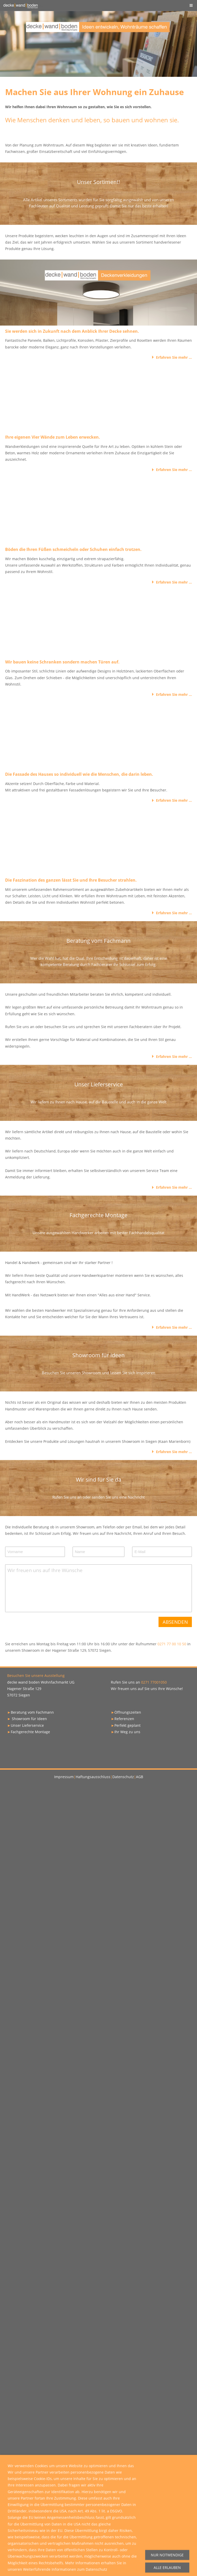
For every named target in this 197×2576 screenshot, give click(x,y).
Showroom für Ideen (29, 1718)
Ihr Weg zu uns (127, 1731)
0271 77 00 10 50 (172, 1643)
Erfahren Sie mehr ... (174, 357)
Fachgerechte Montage (30, 1731)
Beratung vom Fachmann (32, 1712)
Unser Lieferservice (27, 1725)
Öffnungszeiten (127, 1712)
